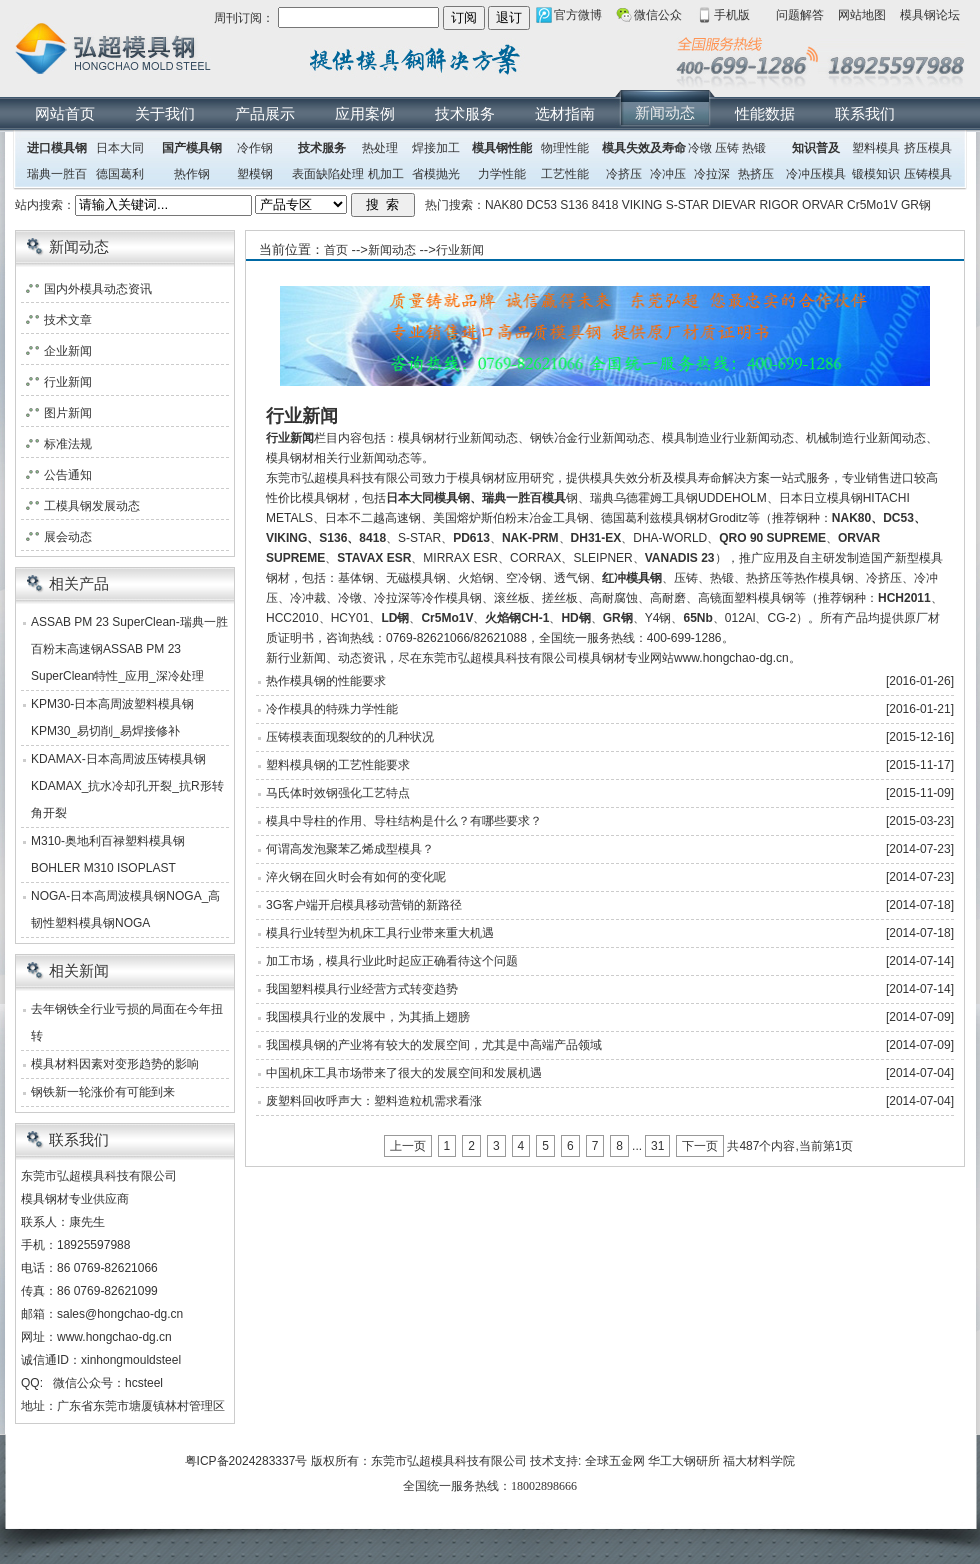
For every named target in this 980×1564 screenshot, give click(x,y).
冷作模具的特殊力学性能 (332, 709)
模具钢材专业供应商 (75, 1199)
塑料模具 (876, 148)
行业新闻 (460, 250)
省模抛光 (436, 174)
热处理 (380, 148)
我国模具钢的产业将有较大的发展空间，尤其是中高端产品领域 (434, 1045)
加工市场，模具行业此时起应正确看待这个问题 (392, 961)
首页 (336, 250)
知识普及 (816, 148)
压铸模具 (928, 174)
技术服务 (465, 113)
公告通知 (68, 475)
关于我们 (165, 113)
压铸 (727, 148)
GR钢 (916, 205)
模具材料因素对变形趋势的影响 (115, 1064)
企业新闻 (68, 351)
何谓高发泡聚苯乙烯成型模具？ (350, 849)
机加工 (386, 174)
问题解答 (800, 15)
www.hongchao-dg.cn (114, 1337)
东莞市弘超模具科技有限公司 (449, 1461)
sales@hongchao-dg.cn (120, 1314)
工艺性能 (565, 174)
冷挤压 (624, 174)
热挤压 (756, 174)
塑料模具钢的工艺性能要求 (338, 765)
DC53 (541, 205)
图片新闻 (68, 413)
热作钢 (192, 174)
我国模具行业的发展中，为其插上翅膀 (368, 1017)
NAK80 (504, 205)
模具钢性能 (502, 148)
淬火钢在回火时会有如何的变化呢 (356, 877)
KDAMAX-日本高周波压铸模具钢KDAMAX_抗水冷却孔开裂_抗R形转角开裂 (127, 786)
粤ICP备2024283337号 (246, 1461)
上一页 (408, 1146)
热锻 (754, 148)
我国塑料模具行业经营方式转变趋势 (362, 989)
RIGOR (778, 205)
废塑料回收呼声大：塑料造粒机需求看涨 (374, 1101)
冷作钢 (255, 148)
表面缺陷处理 (328, 174)
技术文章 (68, 320)
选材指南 (565, 113)
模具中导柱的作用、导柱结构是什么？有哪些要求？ (404, 821)
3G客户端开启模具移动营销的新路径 (364, 905)
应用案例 (365, 113)
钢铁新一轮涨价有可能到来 (103, 1092)
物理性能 (565, 148)
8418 (605, 205)
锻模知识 (876, 174)
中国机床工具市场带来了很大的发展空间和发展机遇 (404, 1073)
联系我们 (865, 113)
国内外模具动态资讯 (98, 289)
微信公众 (658, 15)
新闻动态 (665, 112)
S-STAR (687, 205)
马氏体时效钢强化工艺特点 (338, 793)
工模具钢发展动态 (92, 506)
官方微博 (578, 15)
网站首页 (65, 113)
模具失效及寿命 (644, 148)
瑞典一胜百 (57, 174)
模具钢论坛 (930, 15)
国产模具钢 (192, 148)
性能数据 (765, 113)
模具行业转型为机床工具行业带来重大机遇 (380, 933)
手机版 (732, 15)
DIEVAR (734, 205)
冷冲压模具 (816, 174)
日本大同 (120, 148)
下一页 (700, 1146)
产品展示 (265, 113)
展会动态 (68, 537)
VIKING (642, 205)
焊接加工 (436, 148)
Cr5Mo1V (872, 205)
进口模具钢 (57, 148)
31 (657, 1146)
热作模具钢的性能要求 (326, 681)
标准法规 (68, 444)
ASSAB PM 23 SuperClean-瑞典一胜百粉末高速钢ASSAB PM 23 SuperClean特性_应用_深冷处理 (129, 649)
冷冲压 (668, 174)
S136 (574, 205)
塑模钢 (255, 174)
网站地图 (862, 15)
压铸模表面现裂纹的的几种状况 (350, 737)
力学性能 (502, 174)
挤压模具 (928, 148)
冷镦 (700, 148)
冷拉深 (712, 174)
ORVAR (823, 205)
